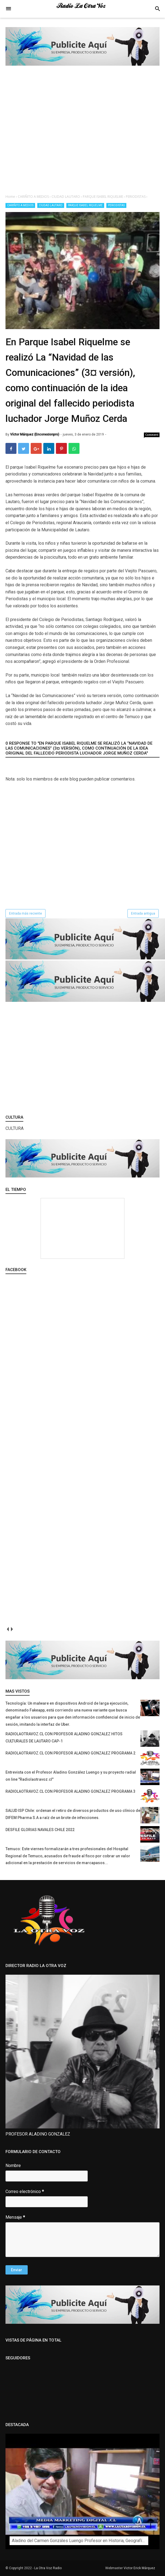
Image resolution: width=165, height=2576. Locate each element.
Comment (151, 435)
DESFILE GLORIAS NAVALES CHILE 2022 (40, 1829)
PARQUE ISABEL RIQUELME (85, 205)
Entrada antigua (143, 913)
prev (7, 1629)
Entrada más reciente (25, 913)
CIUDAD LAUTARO (50, 205)
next (12, 1629)
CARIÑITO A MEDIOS (20, 205)
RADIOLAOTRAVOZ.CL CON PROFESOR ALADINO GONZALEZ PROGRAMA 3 (70, 1791)
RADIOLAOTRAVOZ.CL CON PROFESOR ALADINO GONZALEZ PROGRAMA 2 (70, 1753)
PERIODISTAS (116, 205)
